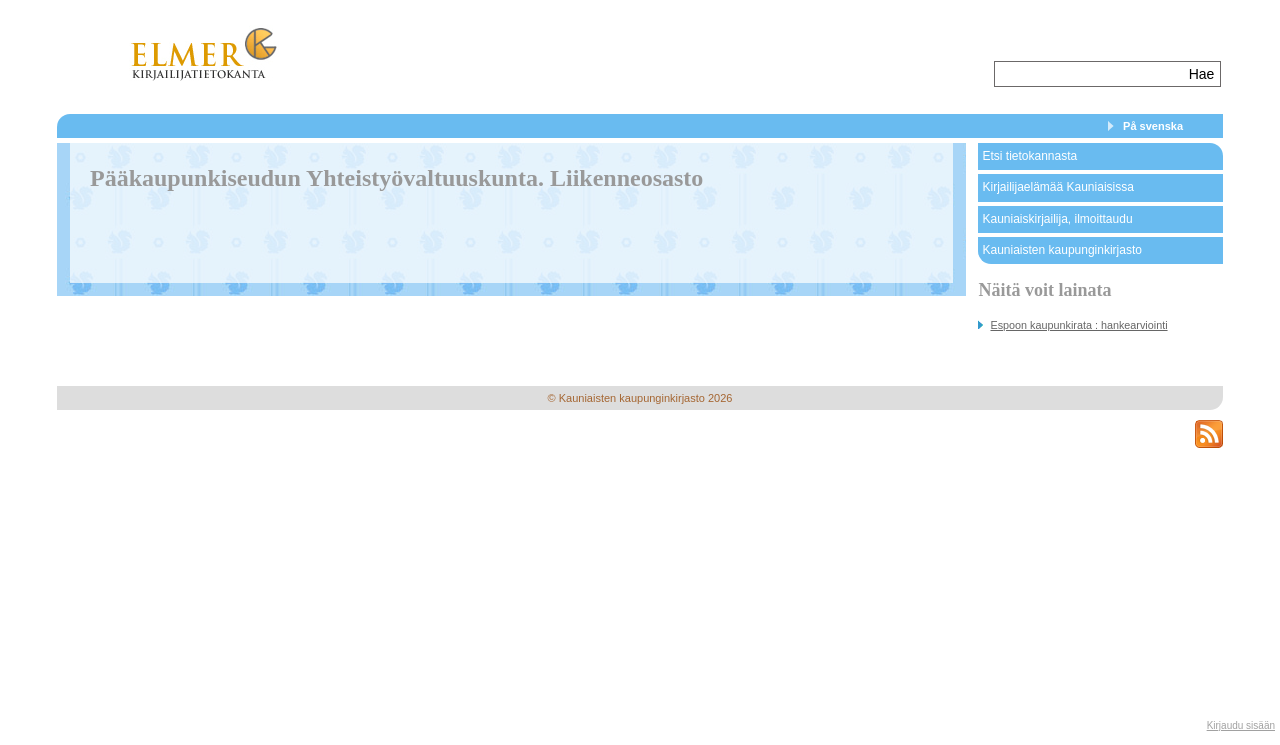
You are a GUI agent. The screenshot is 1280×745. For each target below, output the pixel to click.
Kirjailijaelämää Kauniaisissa (1057, 187)
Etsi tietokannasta (1029, 156)
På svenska (1153, 126)
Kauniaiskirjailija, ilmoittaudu (1057, 219)
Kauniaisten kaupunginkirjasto (1061, 250)
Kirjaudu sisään (1241, 725)
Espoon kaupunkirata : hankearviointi (1078, 325)
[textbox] (1089, 74)
